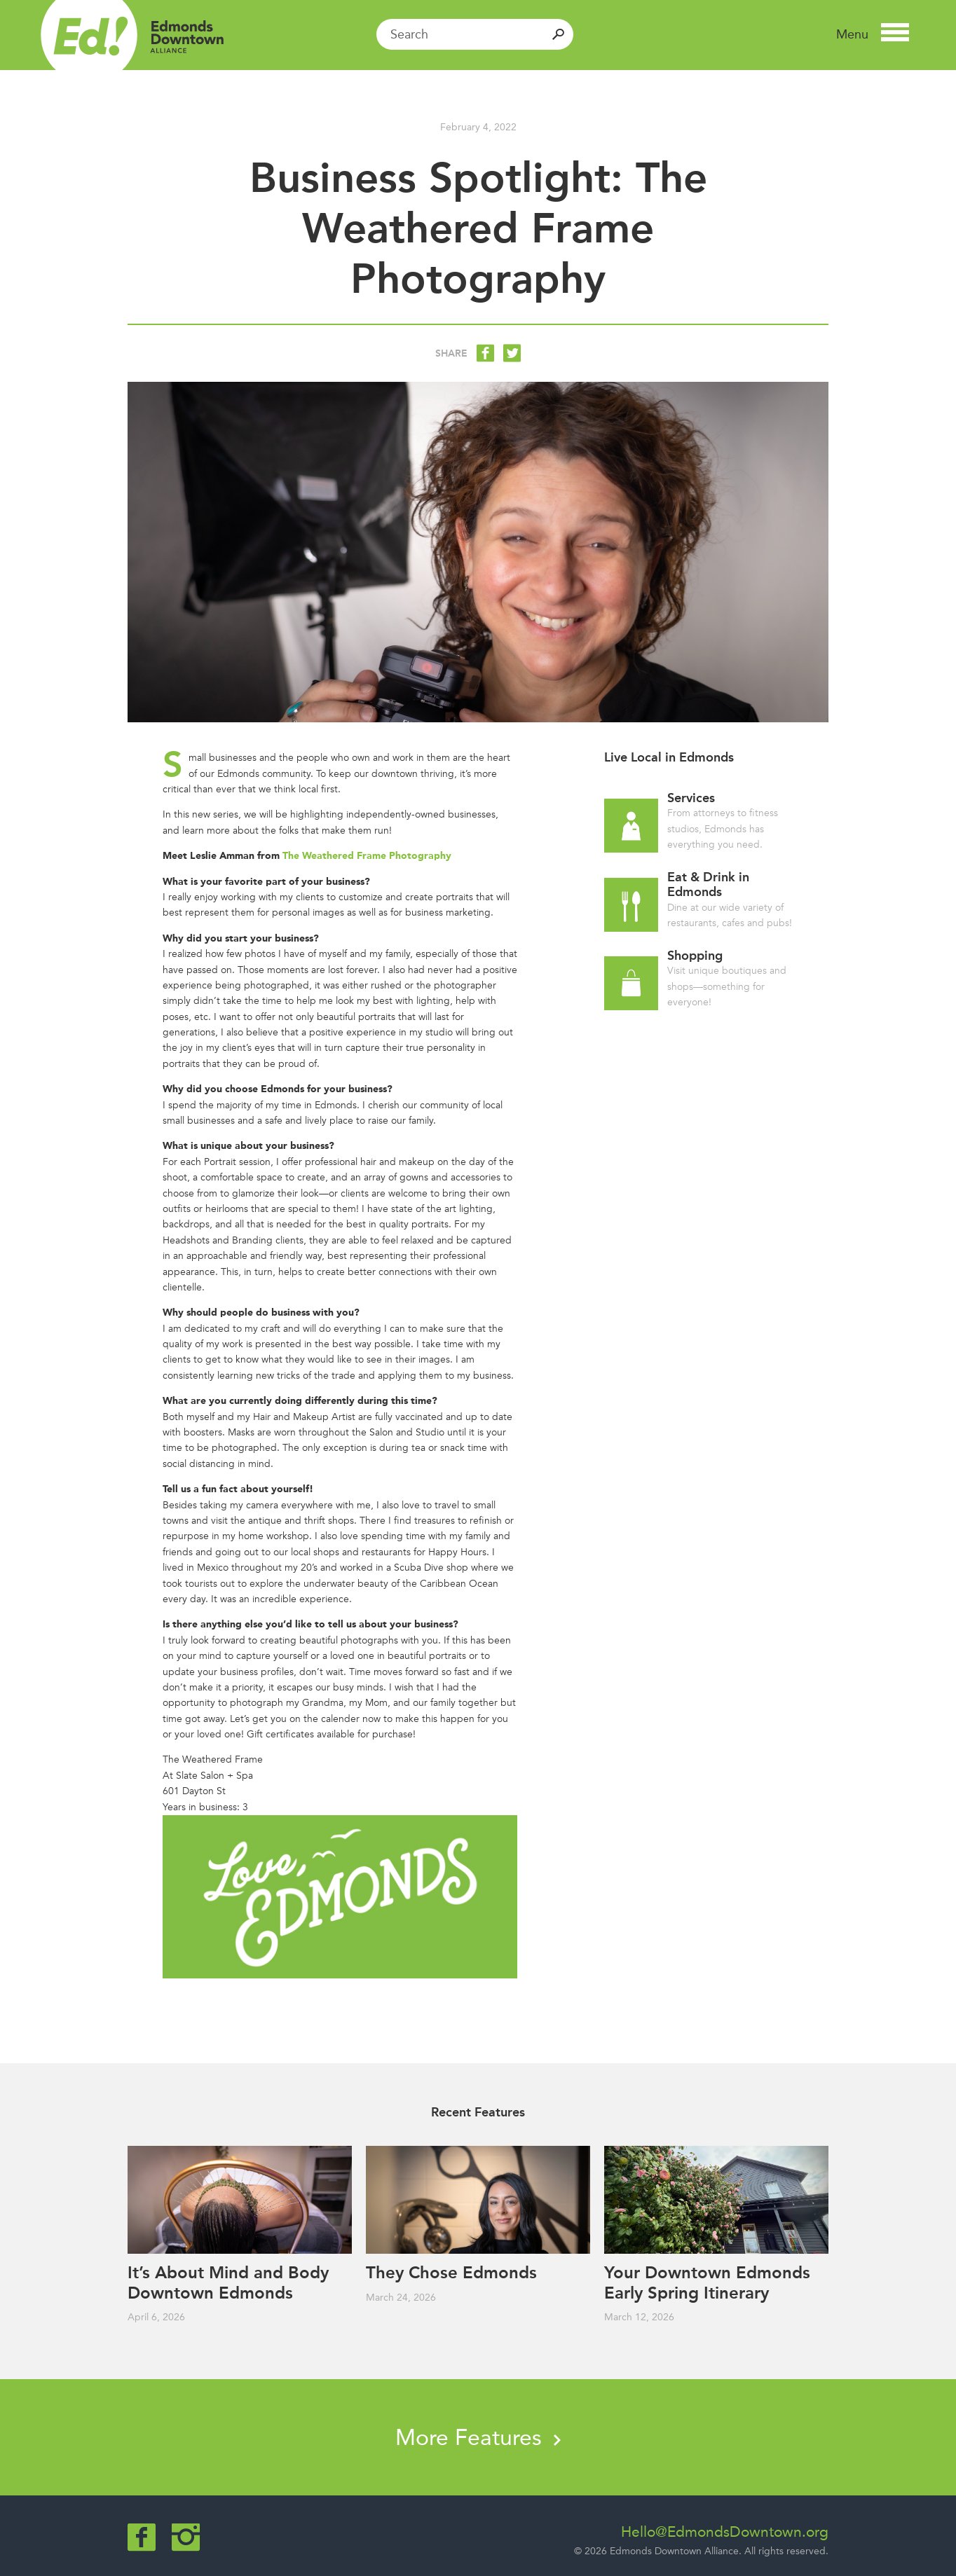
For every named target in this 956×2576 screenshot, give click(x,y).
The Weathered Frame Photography (366, 856)
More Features (478, 2437)
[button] (872, 34)
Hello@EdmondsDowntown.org (724, 2531)
